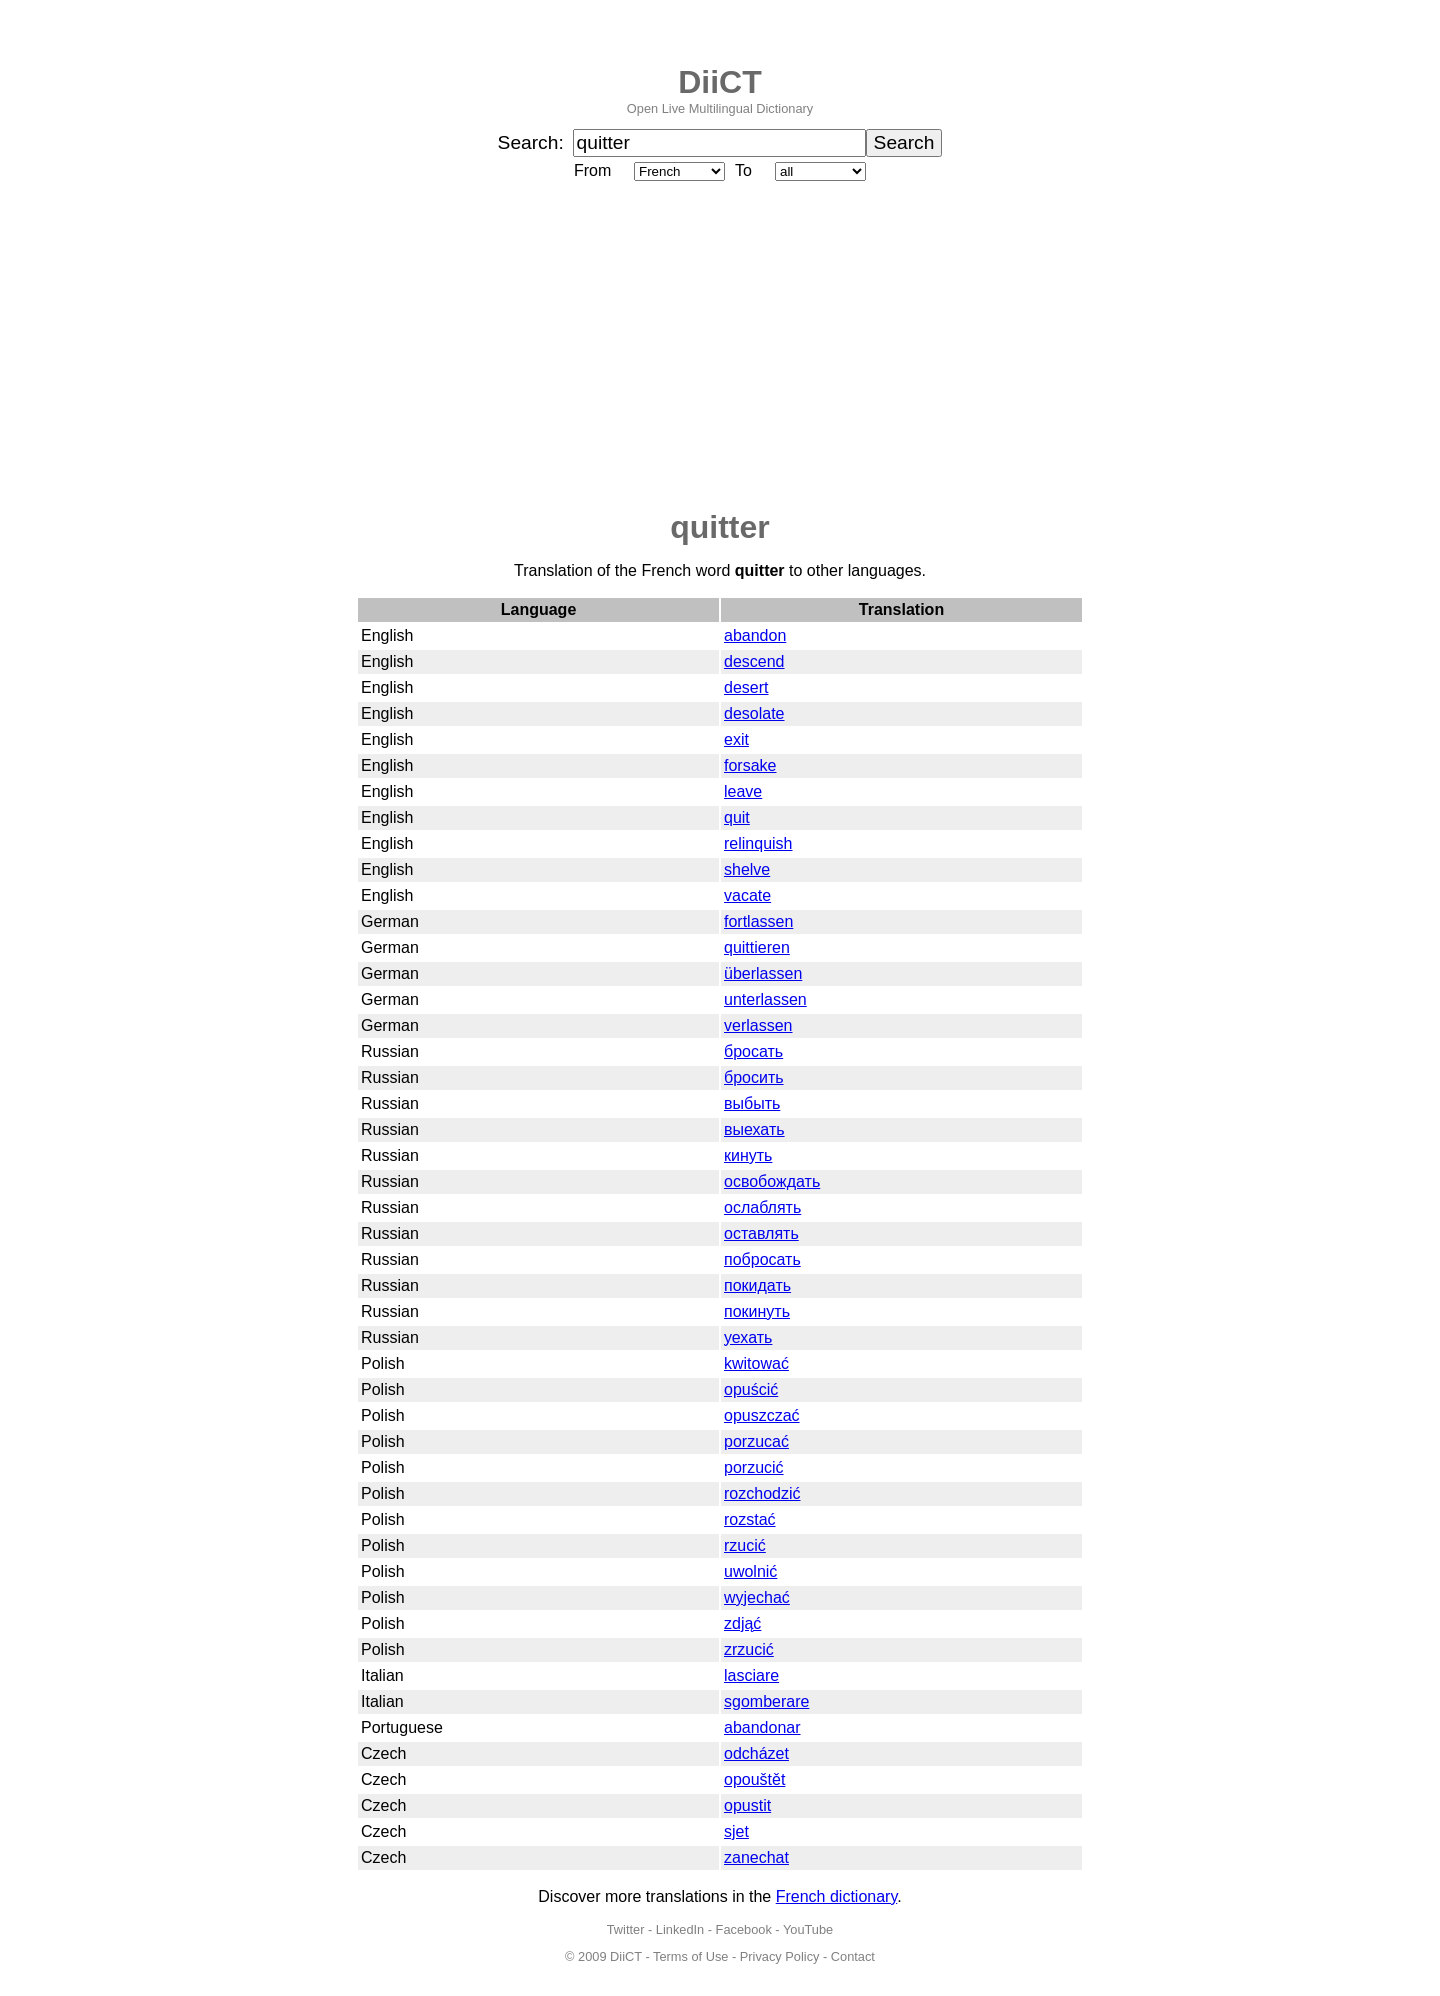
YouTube (808, 1929)
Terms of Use (690, 1956)
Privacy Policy (780, 1956)
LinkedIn (680, 1929)
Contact (853, 1956)
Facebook (744, 1929)
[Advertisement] (720, 347)
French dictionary (837, 1896)
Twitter (626, 1929)
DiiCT (720, 82)
